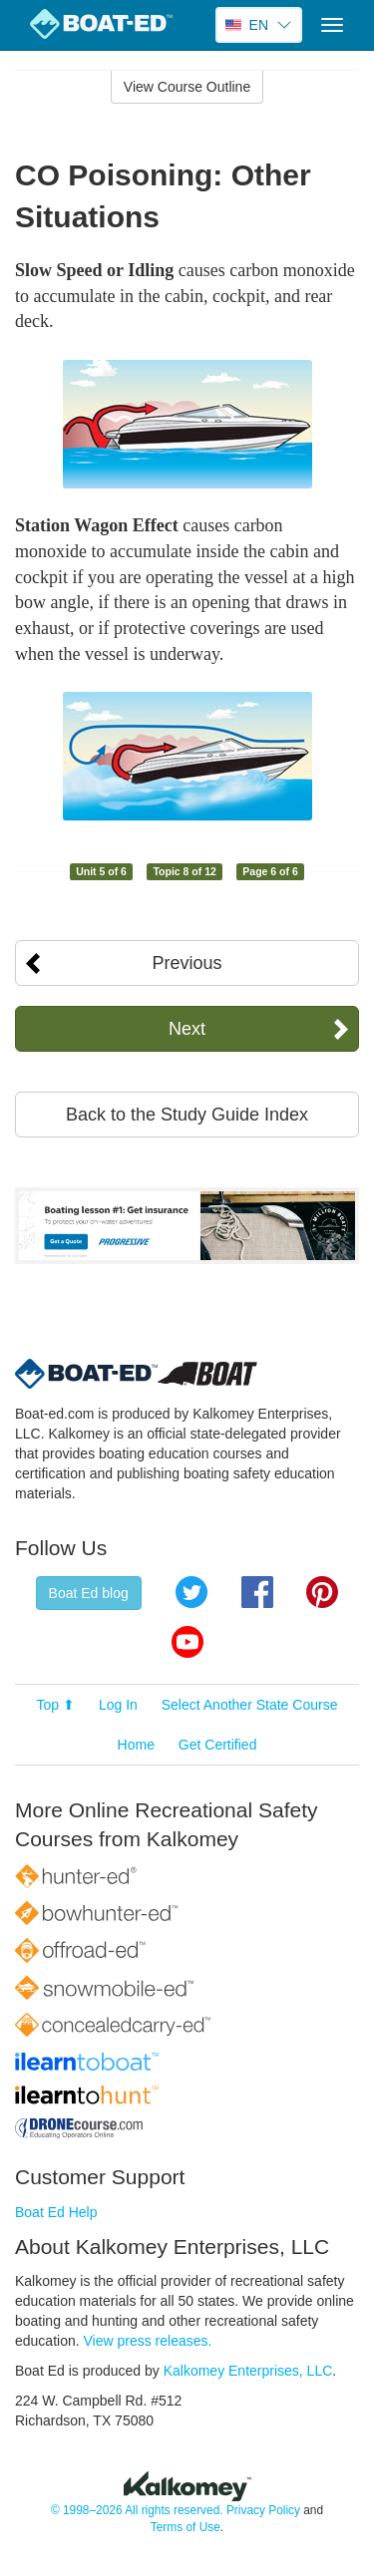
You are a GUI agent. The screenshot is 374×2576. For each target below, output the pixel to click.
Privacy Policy (263, 2510)
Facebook (257, 1592)
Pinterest (322, 1592)
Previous (186, 963)
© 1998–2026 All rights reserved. (137, 2510)
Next (187, 1029)
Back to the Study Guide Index (187, 1115)
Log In (118, 1705)
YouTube (187, 1642)
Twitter (191, 1592)
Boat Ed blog (89, 1593)
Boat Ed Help (56, 2212)
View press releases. (148, 2341)
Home (136, 1745)
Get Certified (218, 1745)
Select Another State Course (250, 1705)
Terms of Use (185, 2527)
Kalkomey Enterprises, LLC (248, 2371)
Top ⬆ (56, 1705)
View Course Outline (187, 87)
